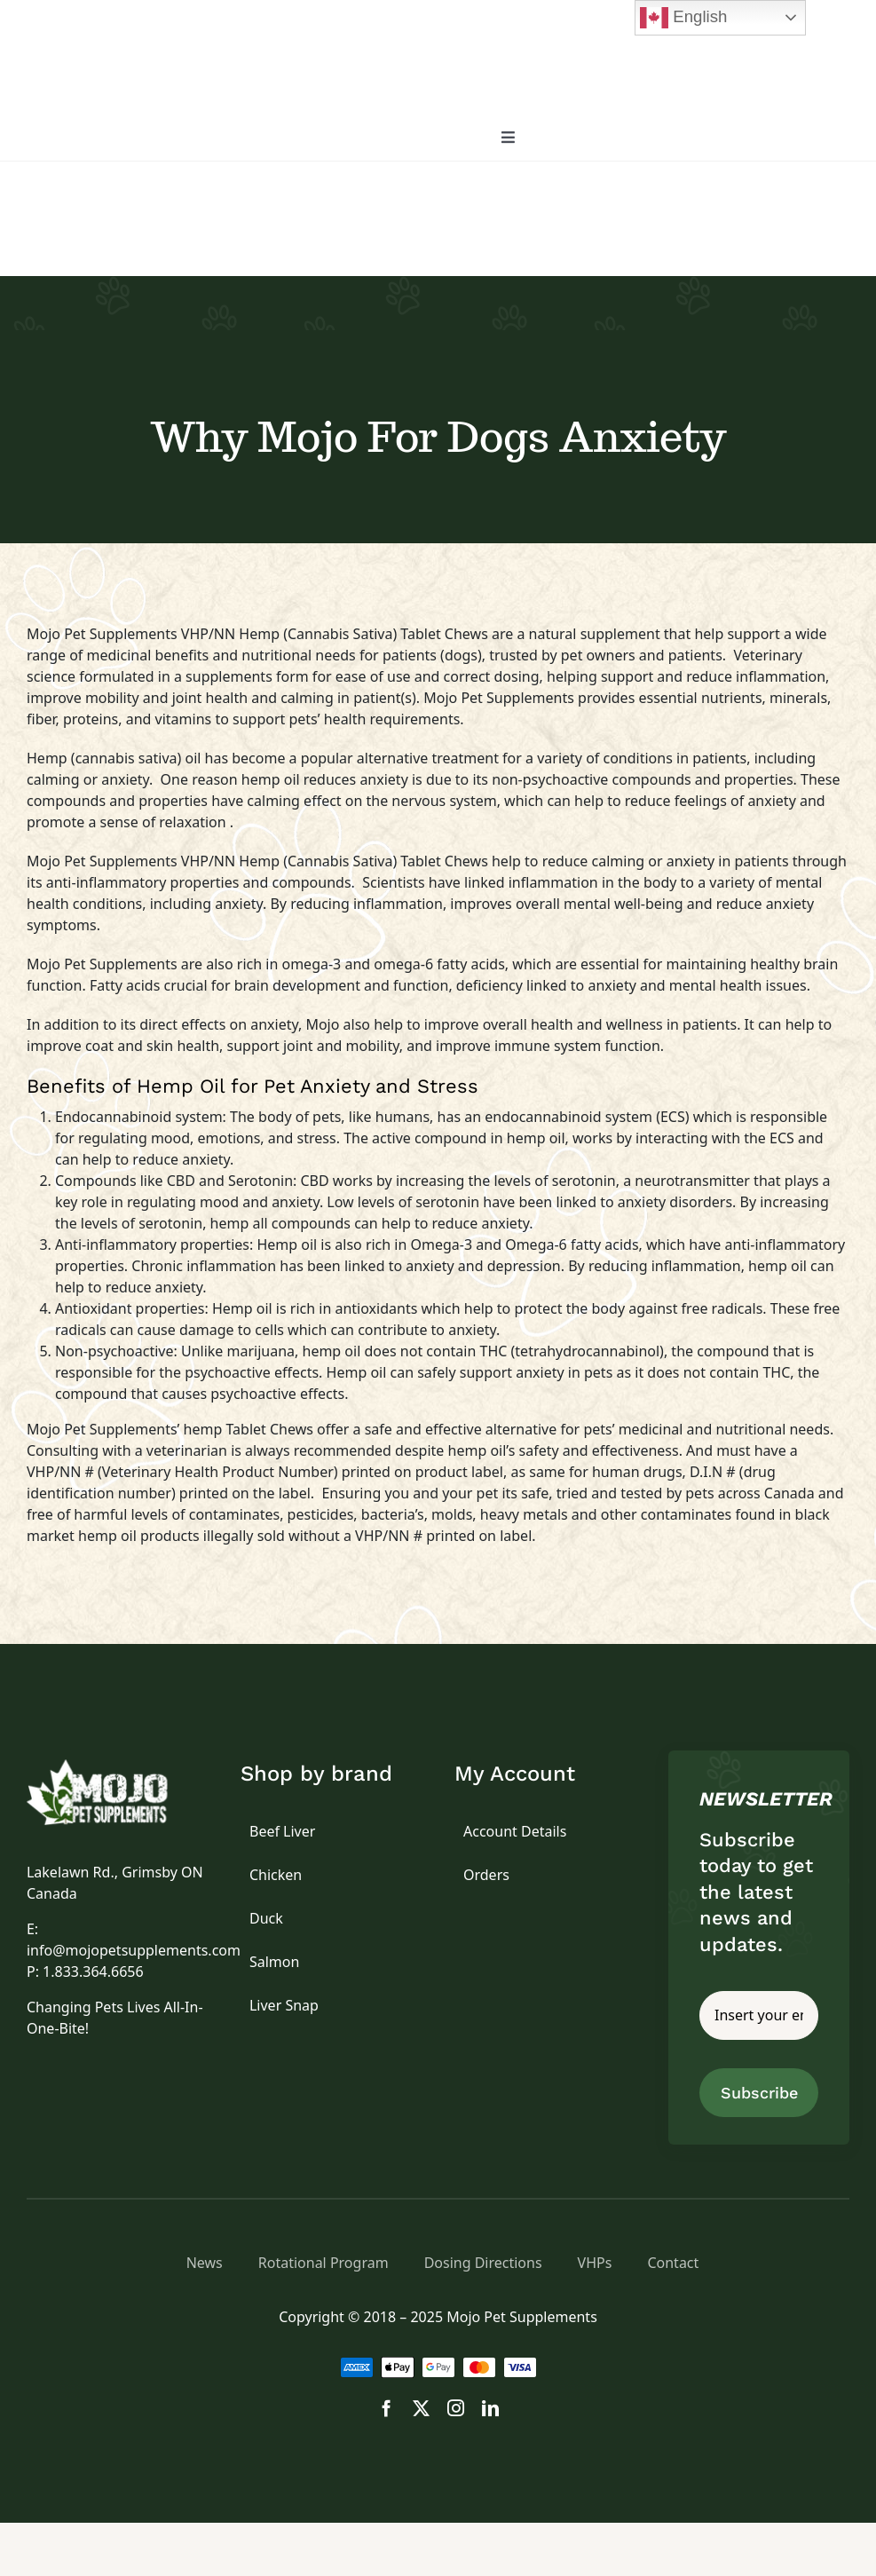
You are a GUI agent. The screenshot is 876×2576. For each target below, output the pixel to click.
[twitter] (421, 2407)
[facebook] (386, 2407)
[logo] (117, 1766)
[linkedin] (490, 2407)
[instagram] (455, 2407)
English (683, 18)
